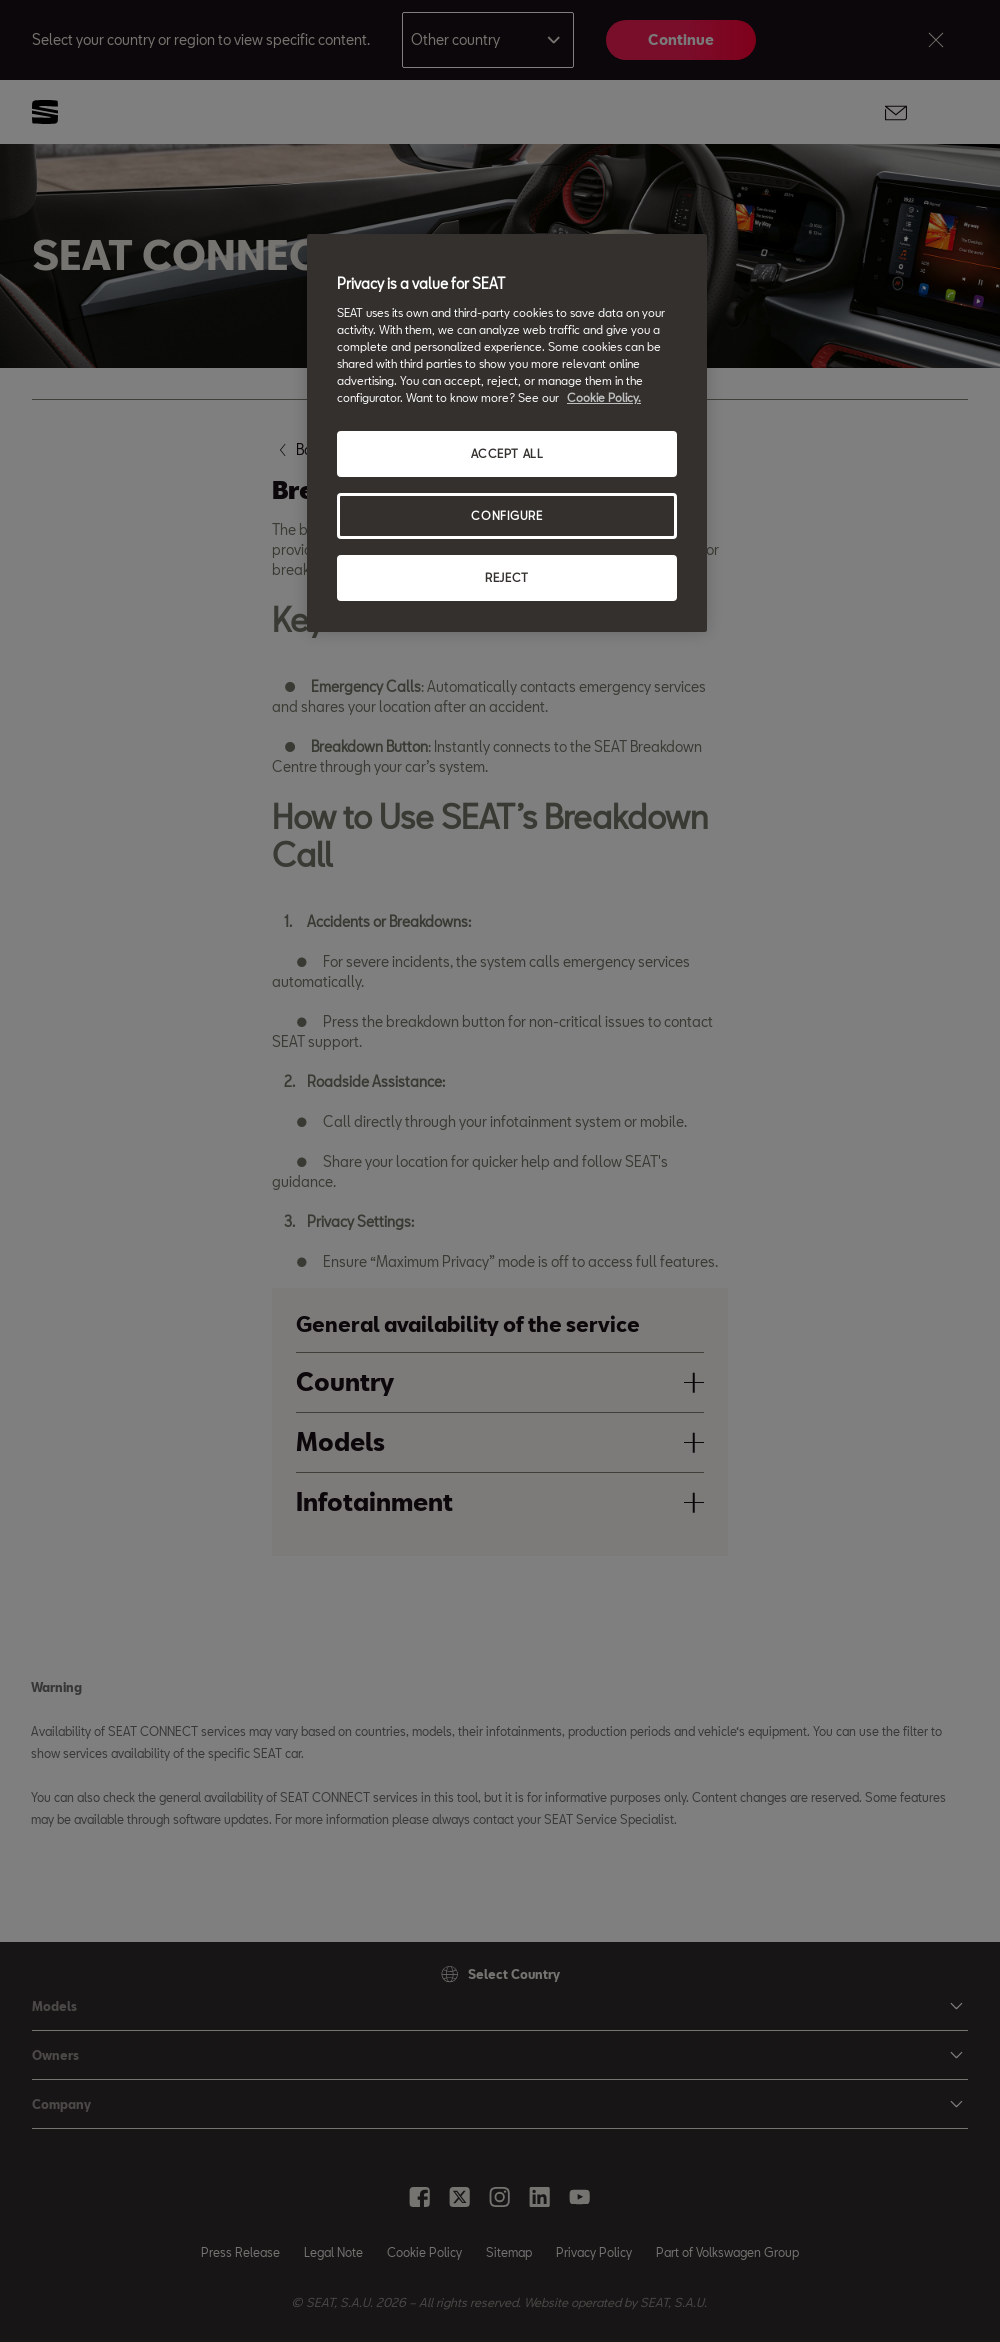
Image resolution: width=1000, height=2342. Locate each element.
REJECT (506, 577)
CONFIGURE (506, 515)
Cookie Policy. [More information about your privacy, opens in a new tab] (604, 397)
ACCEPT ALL (507, 453)
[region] (507, 433)
